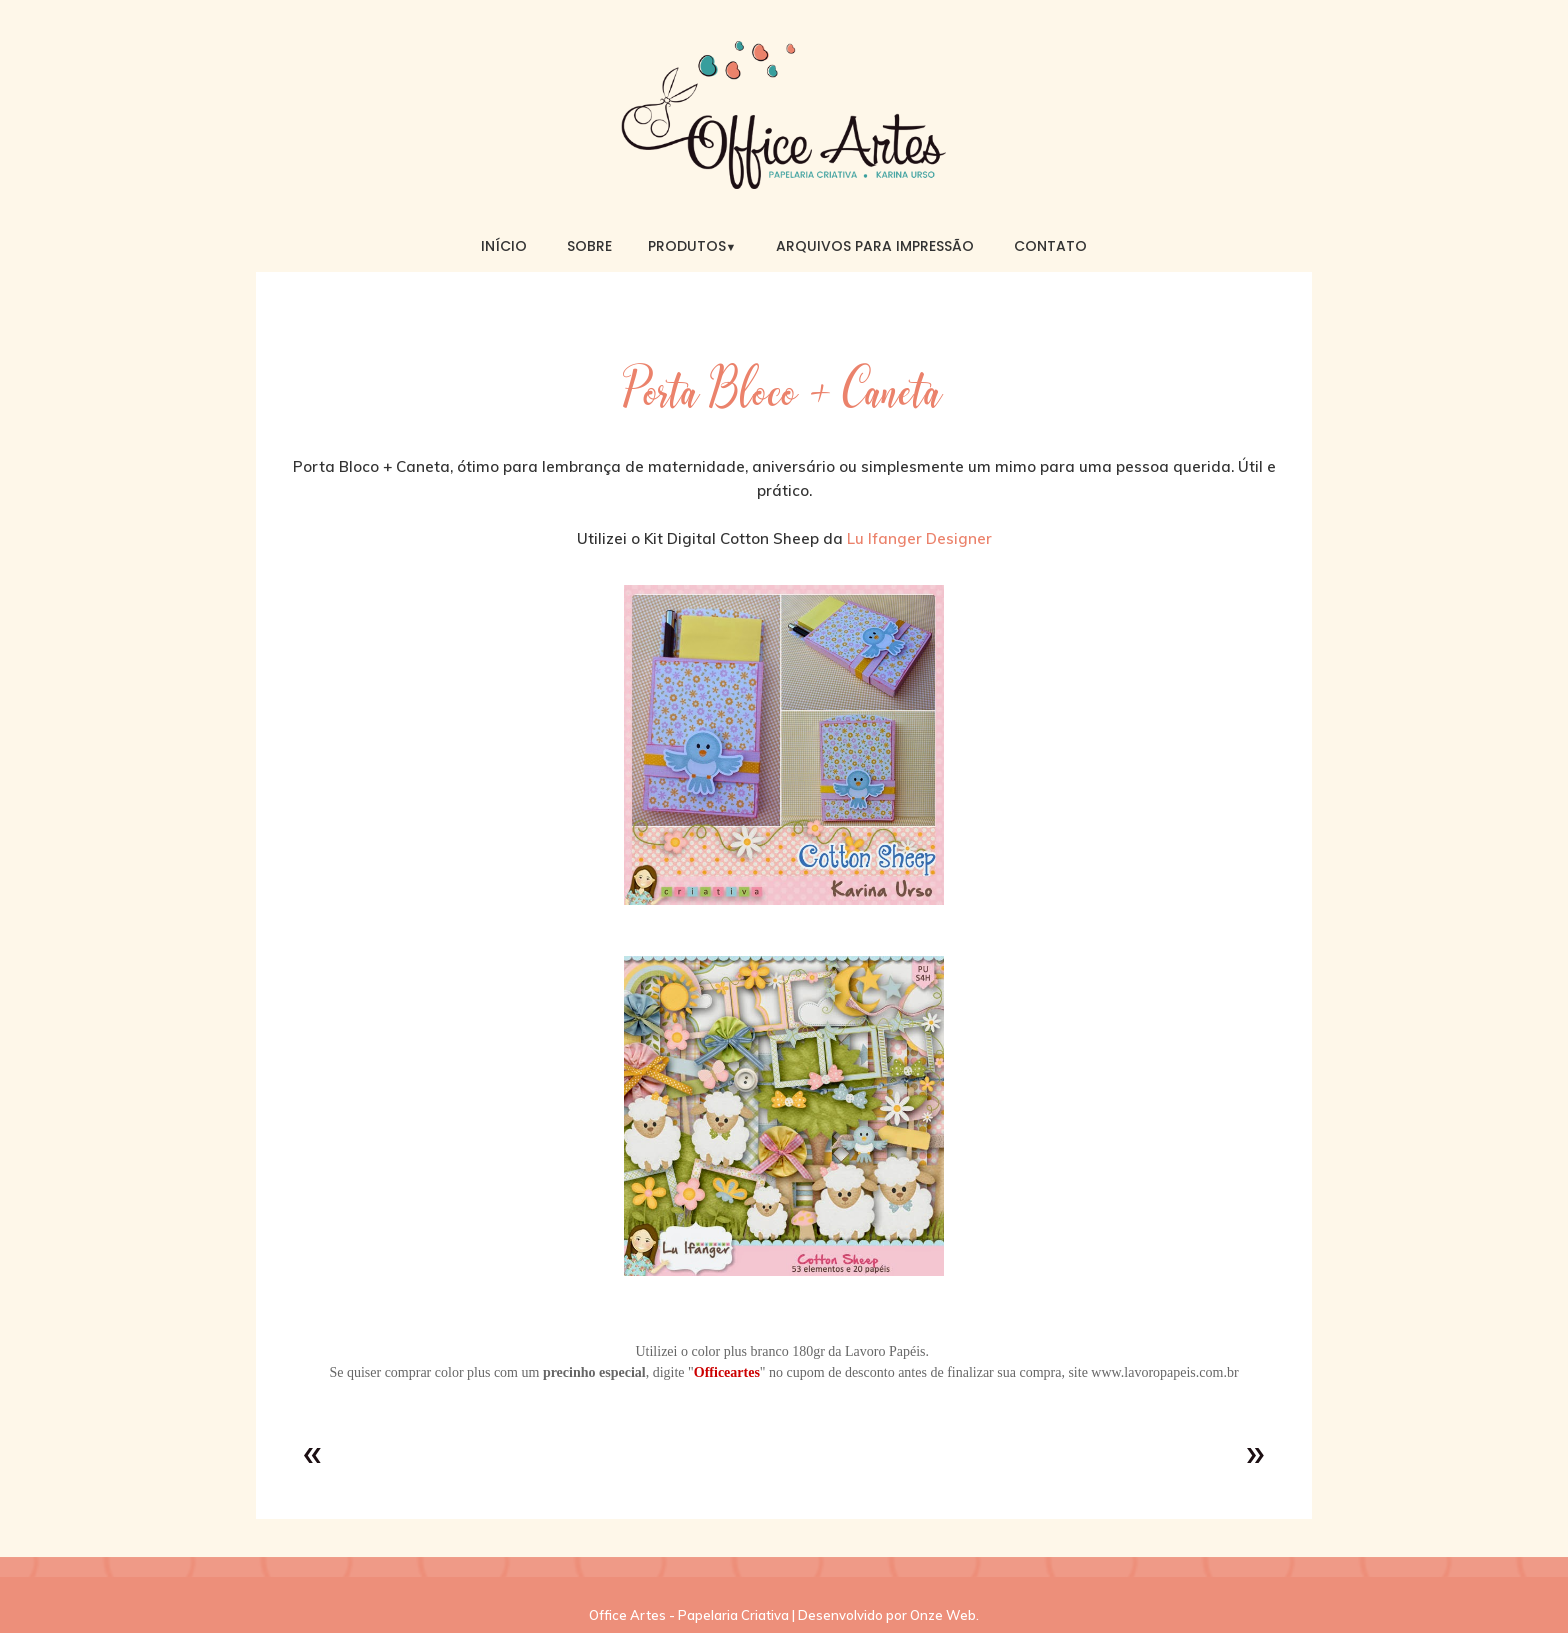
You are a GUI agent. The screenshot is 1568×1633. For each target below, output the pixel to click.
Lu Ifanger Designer (919, 538)
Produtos (692, 246)
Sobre (589, 246)
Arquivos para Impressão (875, 246)
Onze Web (943, 1615)
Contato (1050, 246)
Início (504, 246)
